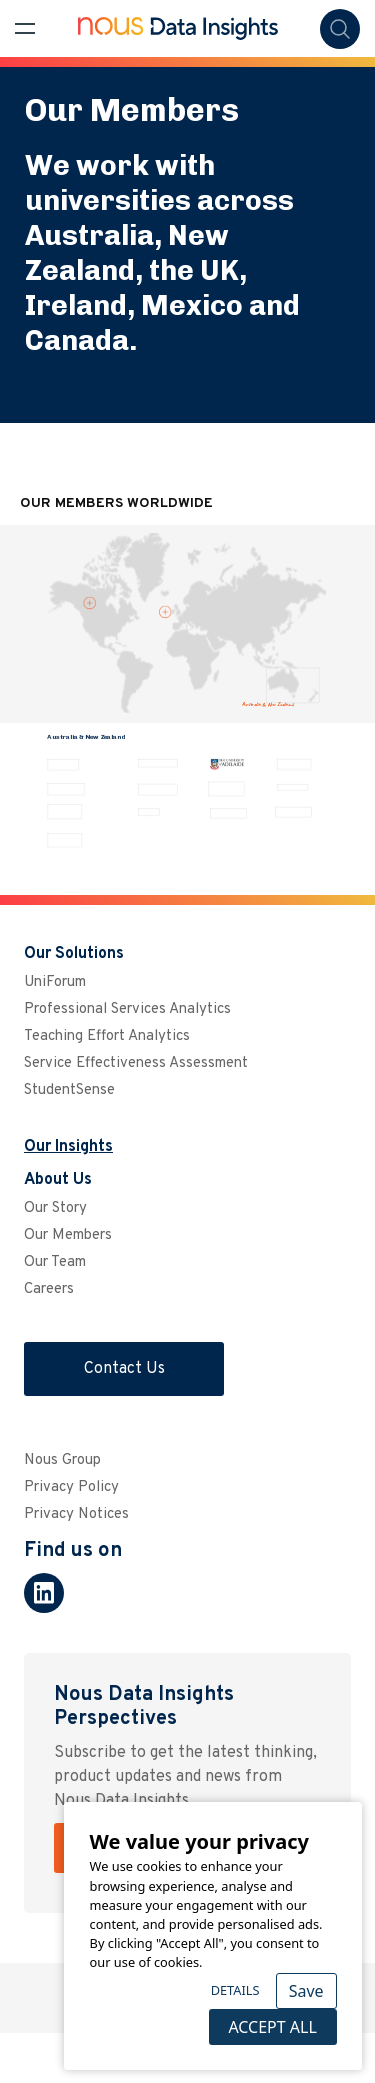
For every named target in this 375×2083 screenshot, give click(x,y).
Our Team (55, 1262)
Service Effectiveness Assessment (136, 1063)
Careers (49, 1289)
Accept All (272, 2027)
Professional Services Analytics (127, 1009)
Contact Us (124, 1369)
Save (306, 1991)
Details (235, 1990)
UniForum (55, 982)
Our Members (68, 1235)
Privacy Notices (76, 1514)
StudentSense (69, 1090)
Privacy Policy (71, 1487)
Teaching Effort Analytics (107, 1036)
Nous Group (62, 1460)
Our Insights (68, 1147)
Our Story (55, 1208)
